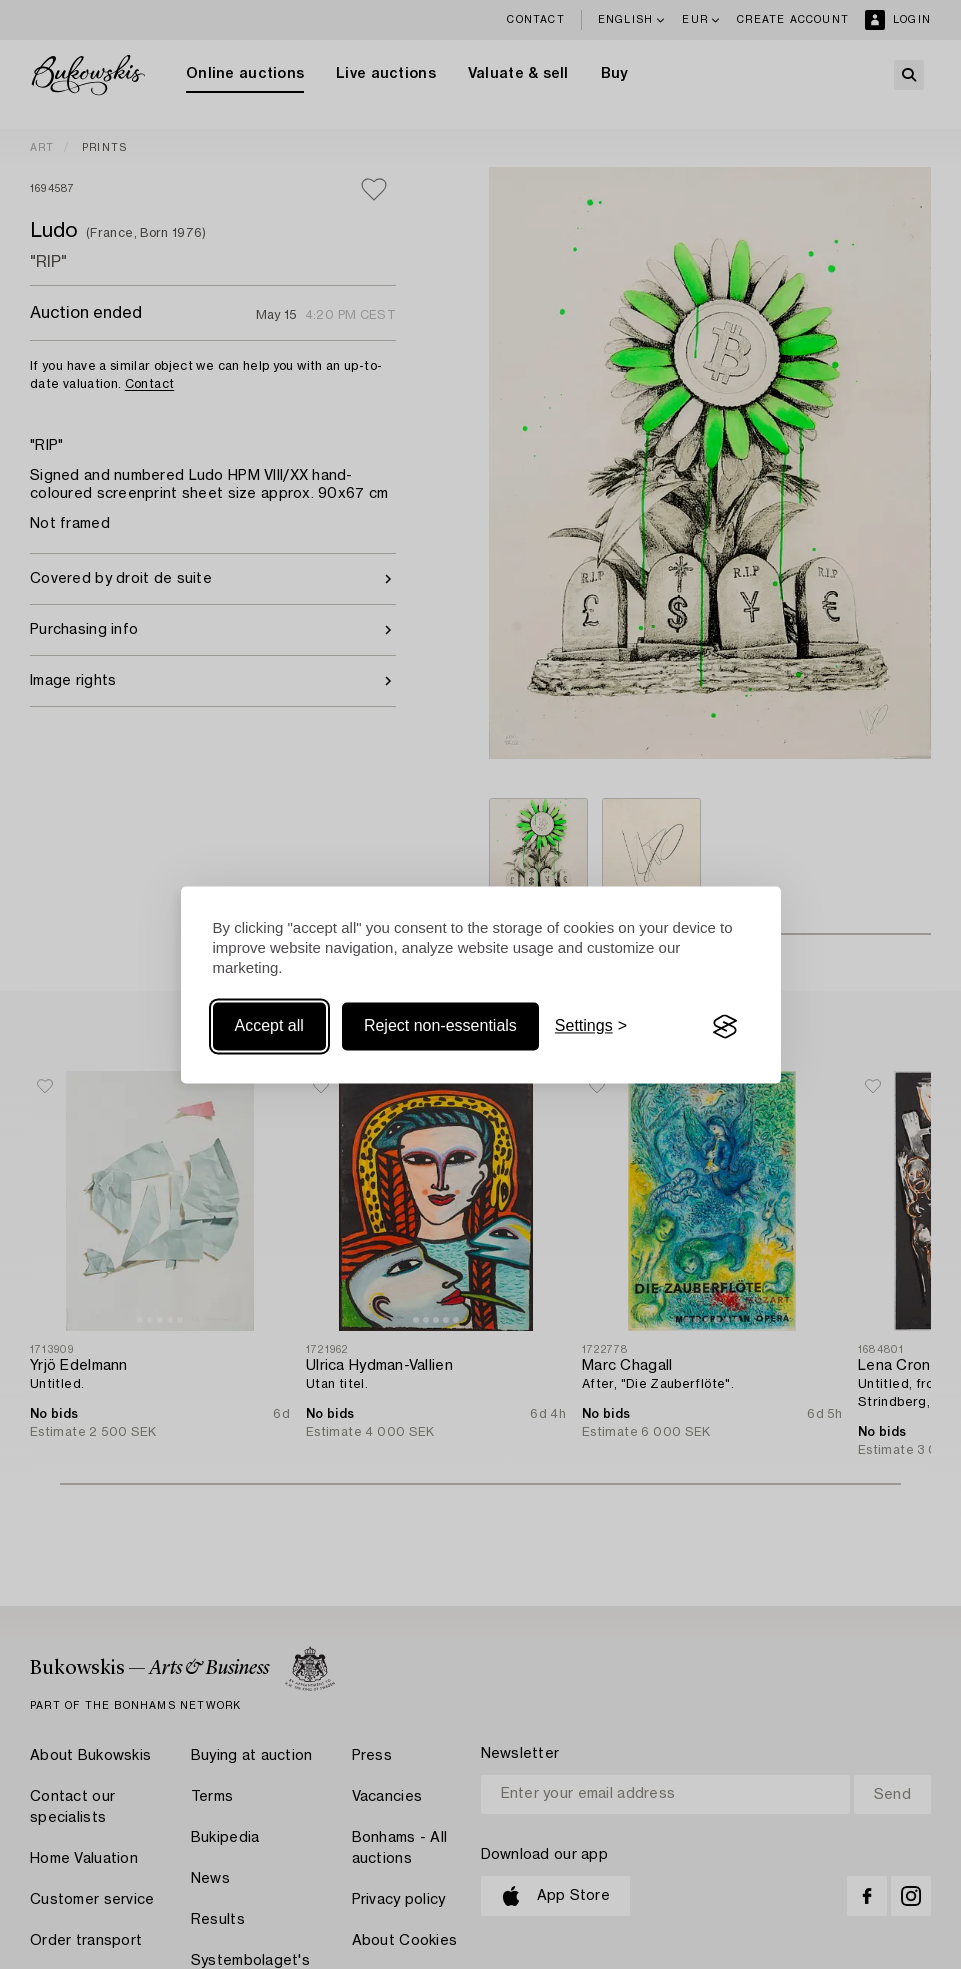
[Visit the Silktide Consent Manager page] (725, 1027)
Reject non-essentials (440, 1026)
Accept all (269, 1026)
